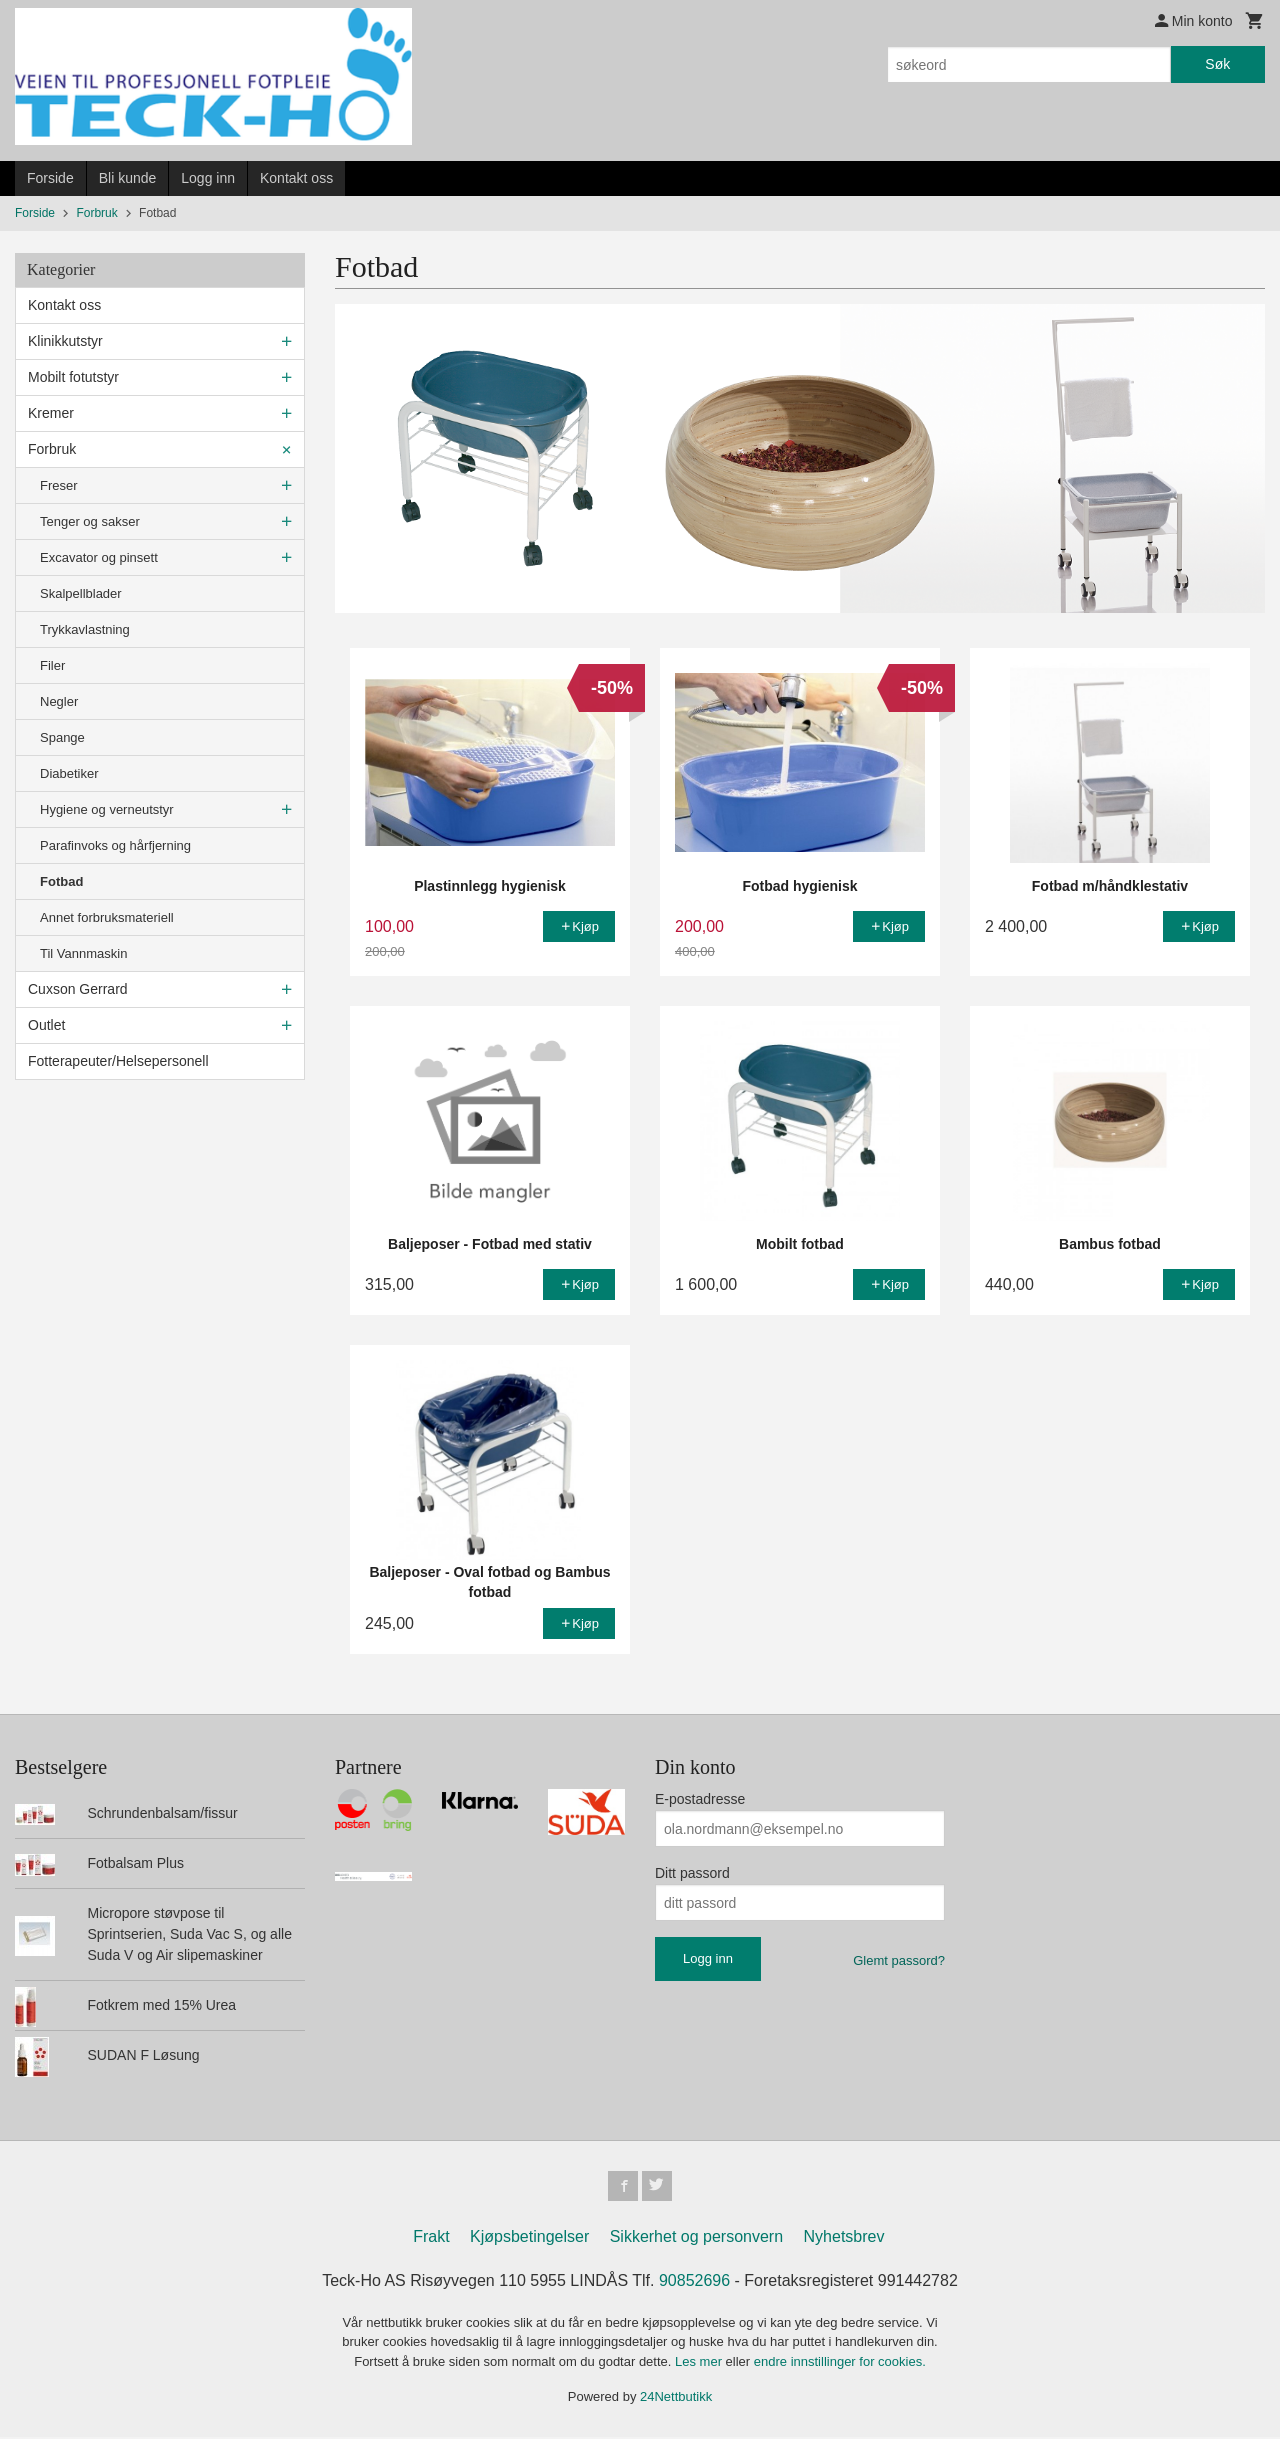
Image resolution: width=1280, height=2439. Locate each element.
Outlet (46, 1025)
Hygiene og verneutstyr (107, 809)
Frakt (431, 2238)
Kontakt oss (296, 178)
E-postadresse (700, 1799)
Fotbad (61, 881)
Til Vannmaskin (83, 953)
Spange (62, 737)
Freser (59, 485)
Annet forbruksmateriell (107, 917)
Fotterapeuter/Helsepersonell (118, 1061)
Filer (52, 665)
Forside (50, 178)
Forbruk (52, 449)
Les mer (700, 2363)
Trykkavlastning (85, 629)
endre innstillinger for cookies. (840, 2363)
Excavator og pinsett (99, 557)
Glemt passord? (899, 1960)
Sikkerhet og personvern (696, 2238)
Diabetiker (69, 773)
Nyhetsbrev (844, 2238)
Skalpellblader (81, 593)
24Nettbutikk (676, 2399)
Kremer (51, 413)
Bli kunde (128, 178)
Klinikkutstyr (65, 341)
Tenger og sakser (90, 521)
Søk (1217, 64)
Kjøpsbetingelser (529, 2238)
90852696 (694, 2282)
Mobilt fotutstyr (73, 377)
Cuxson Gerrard (78, 989)
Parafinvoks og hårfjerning (115, 845)
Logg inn (208, 178)
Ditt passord (692, 1873)
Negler (59, 701)
